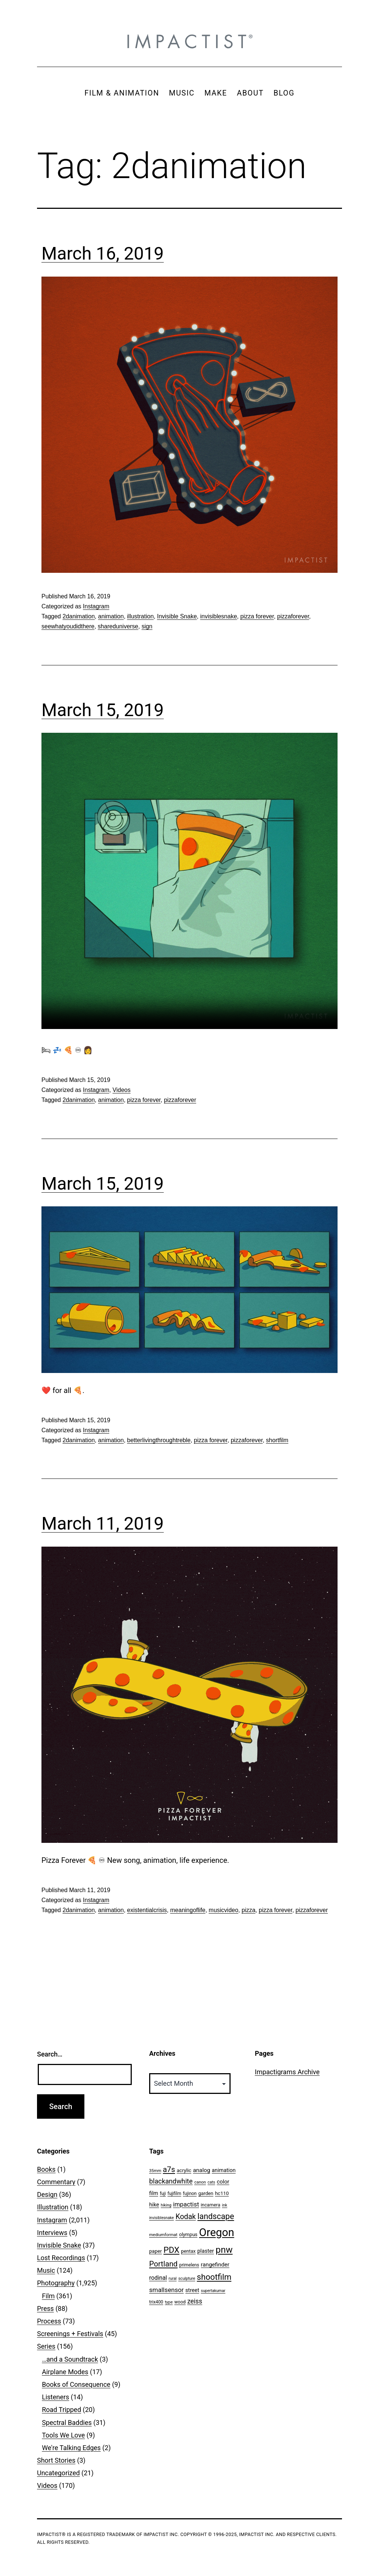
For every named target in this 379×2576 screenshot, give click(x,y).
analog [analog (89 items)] (201, 2170)
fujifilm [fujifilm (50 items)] (174, 2193)
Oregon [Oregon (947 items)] (216, 2232)
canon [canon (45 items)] (200, 2182)
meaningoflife (187, 1910)
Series (46, 2346)
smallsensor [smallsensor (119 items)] (166, 2289)
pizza (248, 1910)
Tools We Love (63, 2435)
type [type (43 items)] (168, 2302)
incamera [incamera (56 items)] (210, 2205)
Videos (122, 1090)
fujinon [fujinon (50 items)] (190, 2193)
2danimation (79, 616)
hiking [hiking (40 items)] (166, 2205)
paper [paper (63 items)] (155, 2251)
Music (46, 2270)
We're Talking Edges (71, 2448)
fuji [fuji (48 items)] (163, 2193)
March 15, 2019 (102, 710)
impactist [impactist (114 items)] (186, 2204)
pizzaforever (293, 616)
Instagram (96, 606)
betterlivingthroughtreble (159, 1440)
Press (45, 2308)
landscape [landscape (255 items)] (215, 2216)
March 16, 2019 (102, 253)
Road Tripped (61, 2409)
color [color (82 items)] (223, 2181)
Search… (50, 2054)
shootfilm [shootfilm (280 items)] (214, 2277)
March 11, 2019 (102, 1523)
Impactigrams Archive (287, 2072)
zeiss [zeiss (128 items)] (194, 2301)
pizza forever (257, 616)
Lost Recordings (61, 2258)
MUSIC (182, 92)
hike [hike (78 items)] (154, 2204)
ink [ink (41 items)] (224, 2205)
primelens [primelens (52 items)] (189, 2265)
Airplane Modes (65, 2372)
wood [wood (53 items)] (179, 2302)
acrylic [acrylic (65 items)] (184, 2170)
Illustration (52, 2207)
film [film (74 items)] (153, 2193)
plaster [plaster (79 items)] (205, 2251)
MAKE (215, 92)
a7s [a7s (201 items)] (169, 2169)
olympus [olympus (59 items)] (188, 2234)
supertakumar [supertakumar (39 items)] (213, 2290)
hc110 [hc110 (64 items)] (222, 2193)
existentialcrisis (147, 1910)
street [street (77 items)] (192, 2290)
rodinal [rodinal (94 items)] (158, 2277)
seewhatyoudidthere (67, 626)
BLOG (284, 92)
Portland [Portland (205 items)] (163, 2263)
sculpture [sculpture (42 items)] (186, 2278)
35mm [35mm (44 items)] (155, 2170)
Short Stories (56, 2460)
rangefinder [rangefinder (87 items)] (215, 2264)
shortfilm (277, 1440)
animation (111, 616)
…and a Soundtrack (70, 2359)
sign (146, 626)
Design (47, 2194)
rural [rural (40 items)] (173, 2278)
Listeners (55, 2397)
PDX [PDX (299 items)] (172, 2250)
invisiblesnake (218, 616)
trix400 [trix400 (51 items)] (156, 2302)
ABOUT (250, 92)
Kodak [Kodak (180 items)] (185, 2216)
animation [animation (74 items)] (223, 2170)
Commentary (56, 2182)
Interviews (52, 2232)
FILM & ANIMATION (121, 92)
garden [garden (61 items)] (206, 2193)
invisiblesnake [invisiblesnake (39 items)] (161, 2217)
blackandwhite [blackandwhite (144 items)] (170, 2181)
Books (46, 2169)
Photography (56, 2283)
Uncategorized (58, 2473)
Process (49, 2321)
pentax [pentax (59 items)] (188, 2251)
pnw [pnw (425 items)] (224, 2249)
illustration (140, 616)
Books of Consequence (76, 2384)
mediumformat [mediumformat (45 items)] (163, 2234)
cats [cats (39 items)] (211, 2182)
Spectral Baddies (67, 2422)
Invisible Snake (177, 616)
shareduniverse (118, 626)
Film (48, 2296)
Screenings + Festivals (70, 2334)
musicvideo (223, 1910)
